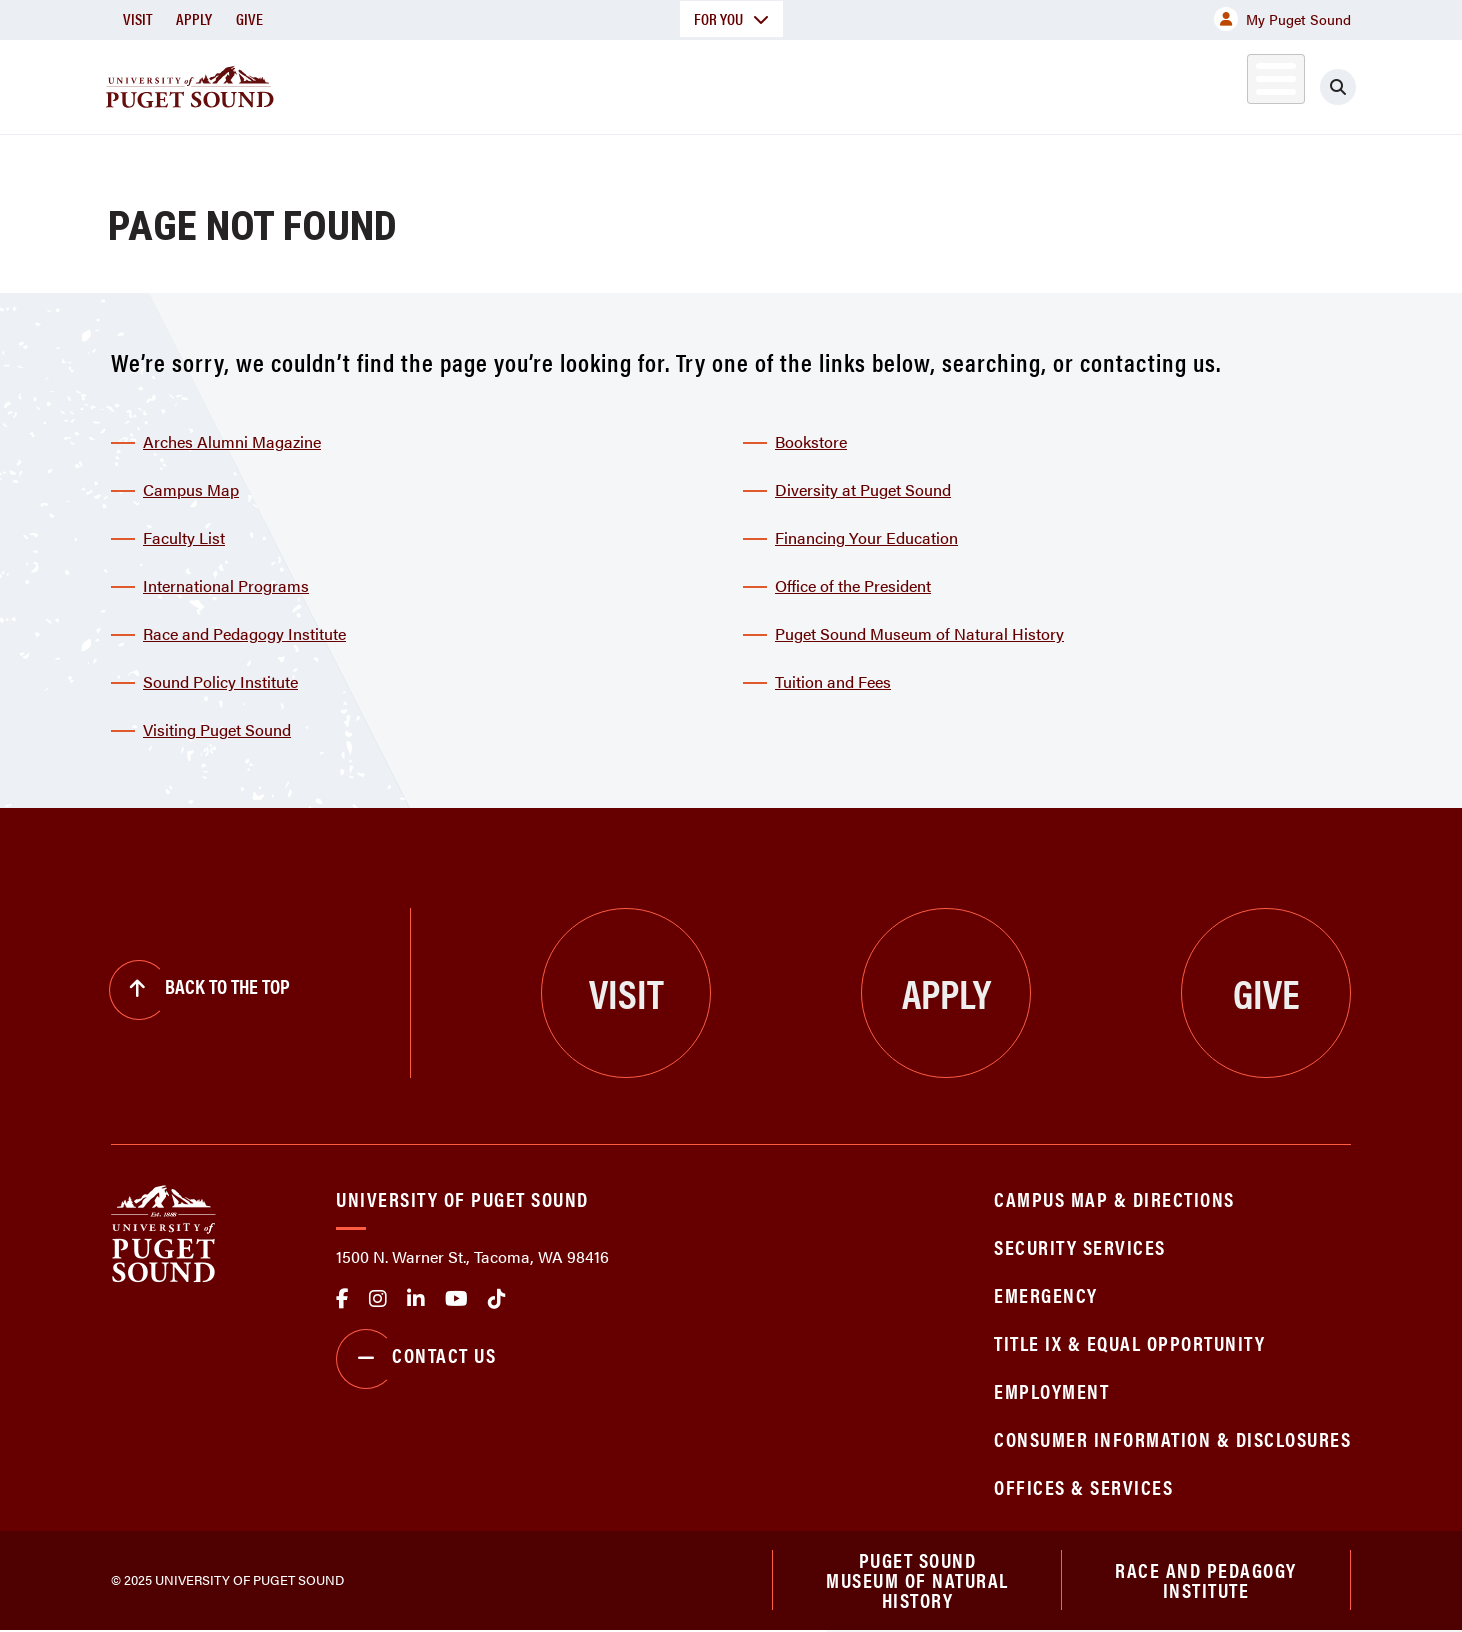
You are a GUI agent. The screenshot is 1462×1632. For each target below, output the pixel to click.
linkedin (416, 1299)
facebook (342, 1299)
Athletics (1120, 83)
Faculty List (184, 537)
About (526, 83)
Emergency (1046, 1294)
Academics (659, 83)
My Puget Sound (1282, 19)
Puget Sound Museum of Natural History (919, 633)
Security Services (1080, 1246)
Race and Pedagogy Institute (244, 633)
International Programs (226, 585)
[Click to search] (1338, 87)
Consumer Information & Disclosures (1172, 1438)
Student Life (966, 83)
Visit (137, 18)
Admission (809, 83)
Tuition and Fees (833, 681)
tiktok (497, 1299)
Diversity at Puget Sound (863, 489)
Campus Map (191, 489)
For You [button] (731, 18)
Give (249, 18)
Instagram (378, 1299)
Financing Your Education (866, 537)
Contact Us (416, 1359)
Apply (194, 18)
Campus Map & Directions (1114, 1198)
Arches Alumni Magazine (232, 441)
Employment (1051, 1390)
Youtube (456, 1299)
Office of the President (853, 585)
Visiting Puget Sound (217, 729)
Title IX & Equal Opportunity (1129, 1342)
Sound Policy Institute (220, 681)
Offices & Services (1083, 1486)
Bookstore (811, 441)
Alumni (1226, 83)
